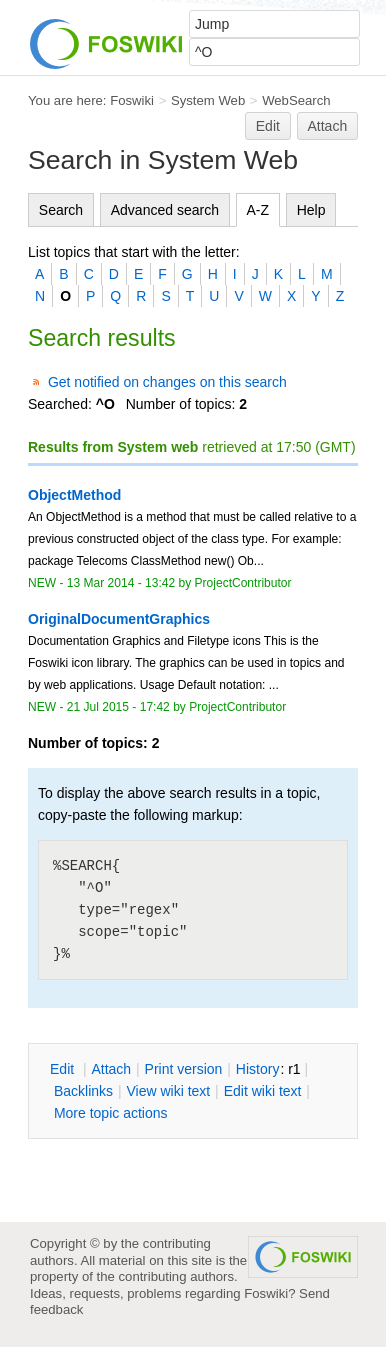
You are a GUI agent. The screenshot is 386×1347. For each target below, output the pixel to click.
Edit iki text (263, 1091)
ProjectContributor (243, 583)
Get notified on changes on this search (167, 382)
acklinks (83, 1091)
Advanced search (165, 210)
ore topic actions (111, 1113)
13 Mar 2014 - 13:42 (121, 583)
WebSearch (296, 100)
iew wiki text (168, 1091)
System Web (208, 100)
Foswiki (132, 100)
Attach (328, 126)
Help (311, 210)
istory (258, 1069)
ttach (111, 1069)
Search (61, 210)
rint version (184, 1069)
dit (64, 1069)
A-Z (258, 210)
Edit (268, 126)
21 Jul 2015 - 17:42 (118, 707)
